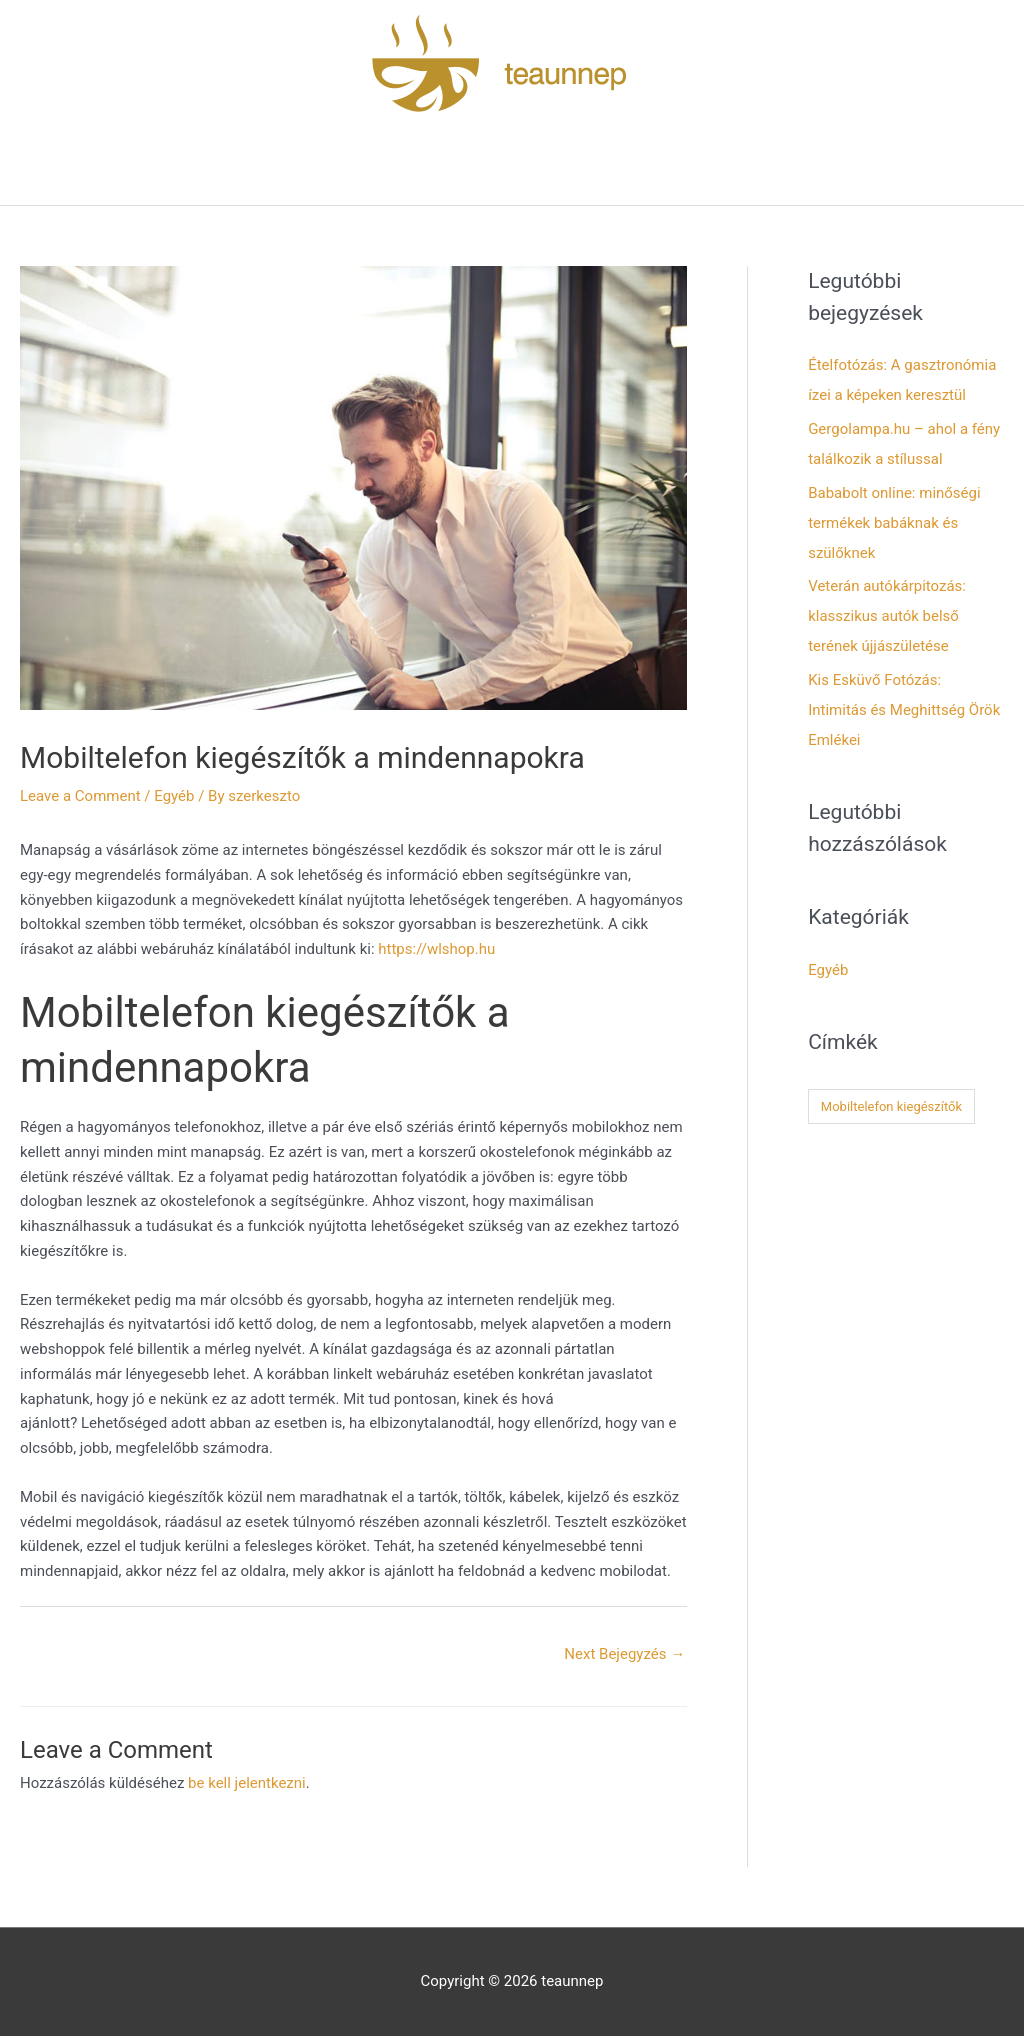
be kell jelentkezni (247, 1783)
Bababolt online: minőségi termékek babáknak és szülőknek (894, 523)
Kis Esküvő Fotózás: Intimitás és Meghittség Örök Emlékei (904, 710)
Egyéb (174, 796)
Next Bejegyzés (624, 1654)
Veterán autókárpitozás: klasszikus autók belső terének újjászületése (887, 616)
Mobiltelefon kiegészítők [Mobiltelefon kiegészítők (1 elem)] (891, 1106)
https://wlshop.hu (436, 949)
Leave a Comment (80, 796)
